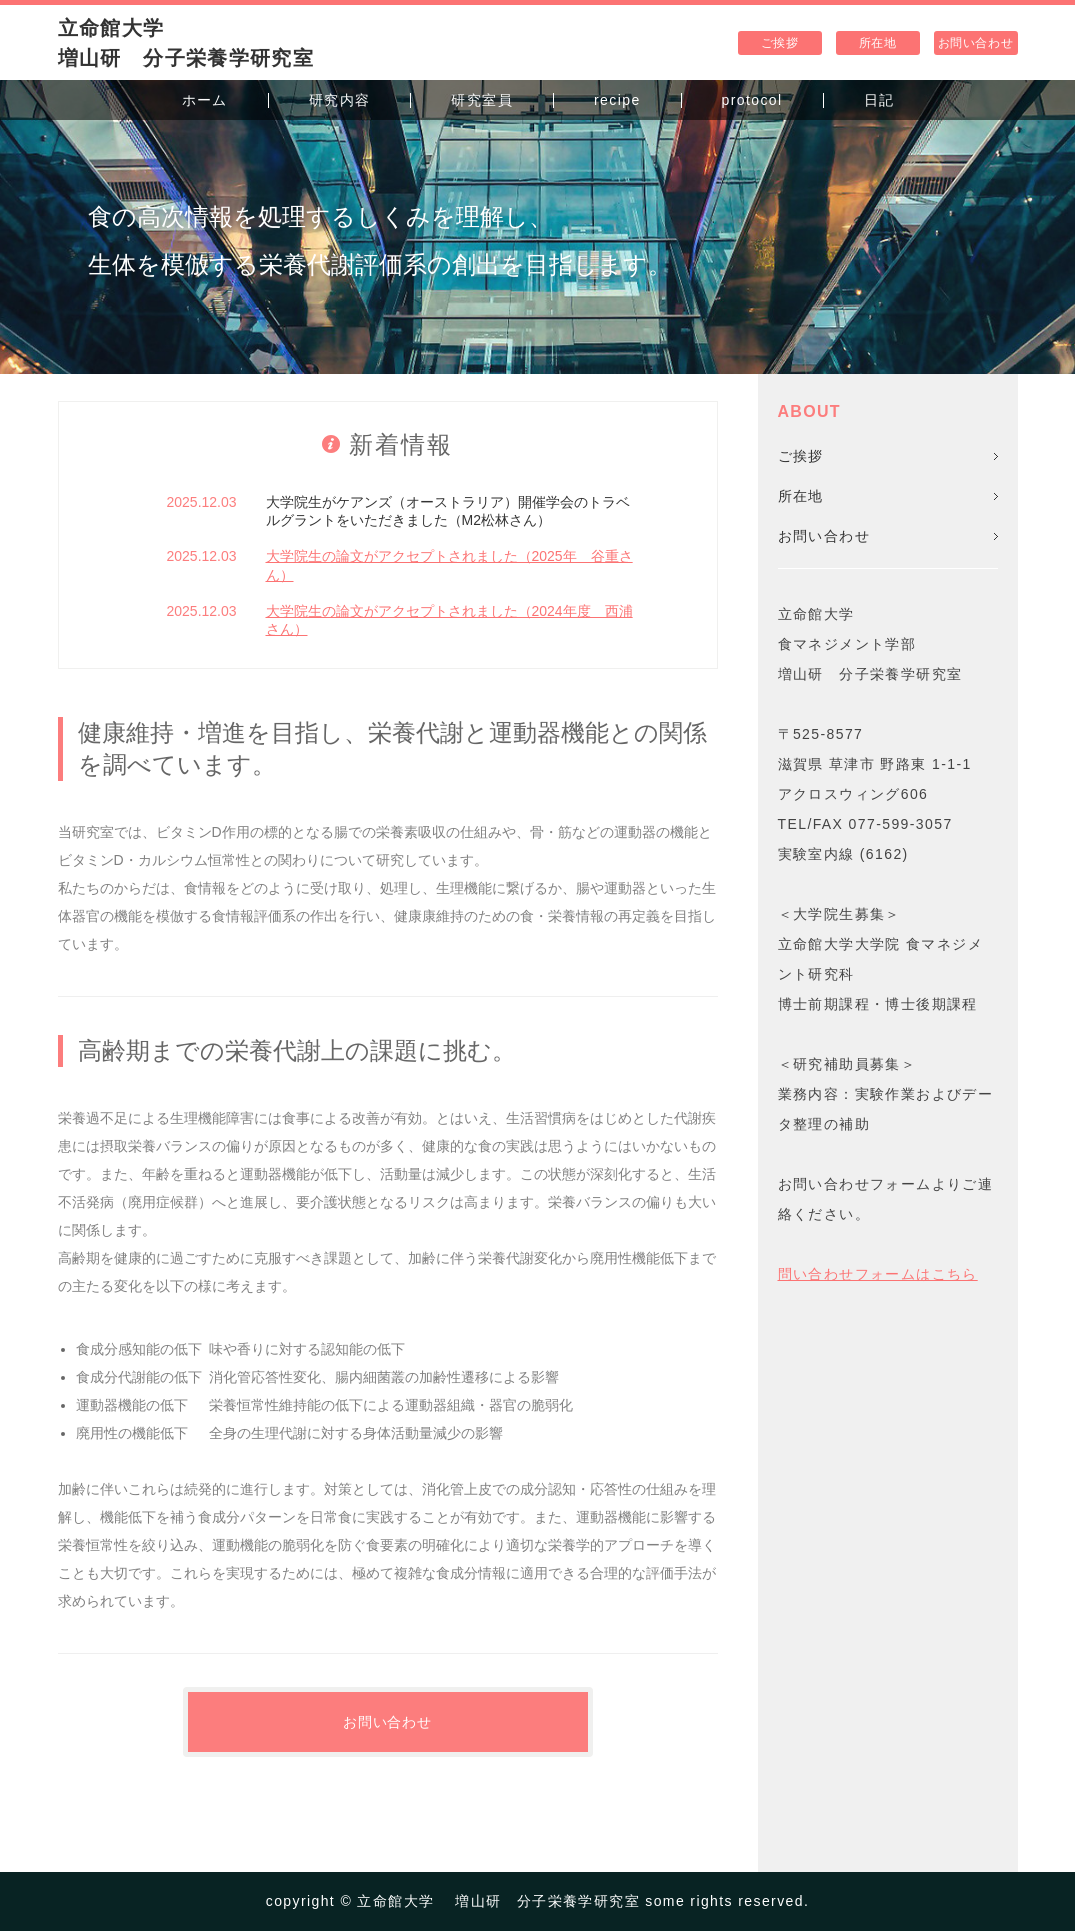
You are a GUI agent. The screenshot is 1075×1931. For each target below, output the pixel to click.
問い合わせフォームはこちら (878, 1274)
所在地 (878, 43)
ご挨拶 (780, 43)
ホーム (205, 100)
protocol (752, 100)
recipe (617, 100)
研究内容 (340, 100)
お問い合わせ (976, 43)
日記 (879, 100)
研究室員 (482, 100)
